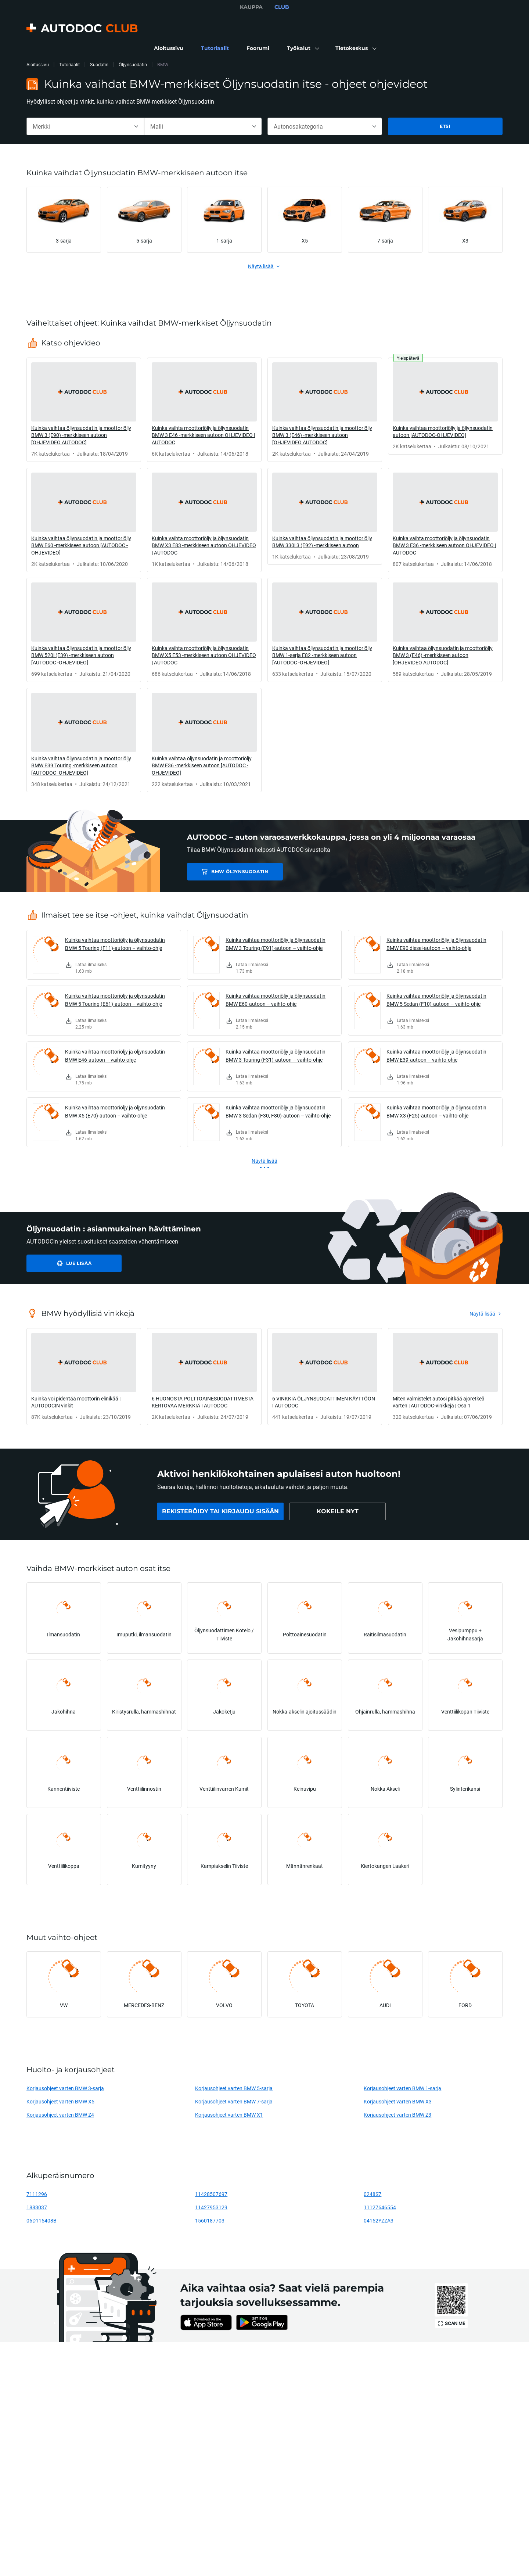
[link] (168, 48)
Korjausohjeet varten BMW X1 (229, 2114)
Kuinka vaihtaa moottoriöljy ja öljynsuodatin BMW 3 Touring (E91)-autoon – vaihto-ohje (275, 943)
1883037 (36, 2207)
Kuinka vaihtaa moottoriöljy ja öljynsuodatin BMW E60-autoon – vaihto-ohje (275, 999)
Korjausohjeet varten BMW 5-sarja (234, 2088)
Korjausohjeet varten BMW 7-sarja (234, 2101)
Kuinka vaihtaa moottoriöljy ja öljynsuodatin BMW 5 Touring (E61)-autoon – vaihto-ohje (115, 999)
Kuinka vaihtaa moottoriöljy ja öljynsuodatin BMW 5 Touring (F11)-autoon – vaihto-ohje (115, 943)
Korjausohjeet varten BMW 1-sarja (402, 2088)
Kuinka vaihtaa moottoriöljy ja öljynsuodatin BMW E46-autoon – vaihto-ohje (115, 1055)
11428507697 (211, 2194)
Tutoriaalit (69, 64)
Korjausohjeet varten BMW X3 (398, 2101)
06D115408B (41, 2220)
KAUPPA (251, 7)
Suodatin (99, 64)
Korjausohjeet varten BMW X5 (60, 2101)
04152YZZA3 (378, 2220)
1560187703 (209, 2220)
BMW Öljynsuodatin (238, 871)
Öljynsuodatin (133, 64)
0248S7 (372, 2194)
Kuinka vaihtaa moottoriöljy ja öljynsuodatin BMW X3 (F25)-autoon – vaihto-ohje (436, 1111)
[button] (302, 48)
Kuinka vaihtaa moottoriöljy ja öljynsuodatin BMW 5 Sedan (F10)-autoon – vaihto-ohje (436, 999)
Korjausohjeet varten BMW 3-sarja (65, 2088)
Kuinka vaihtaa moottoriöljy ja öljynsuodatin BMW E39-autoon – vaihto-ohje (436, 1055)
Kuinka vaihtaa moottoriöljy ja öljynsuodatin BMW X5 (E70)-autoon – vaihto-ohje (115, 1111)
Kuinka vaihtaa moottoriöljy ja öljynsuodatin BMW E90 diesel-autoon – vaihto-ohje (436, 943)
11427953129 (211, 2207)
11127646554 (380, 2207)
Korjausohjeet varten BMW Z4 (60, 2114)
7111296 (36, 2194)
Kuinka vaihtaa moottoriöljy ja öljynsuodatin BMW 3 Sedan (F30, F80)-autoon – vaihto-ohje (278, 1111)
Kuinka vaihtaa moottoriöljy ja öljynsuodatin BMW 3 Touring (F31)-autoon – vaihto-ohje (275, 1055)
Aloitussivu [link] (37, 64)
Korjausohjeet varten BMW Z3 (397, 2114)
